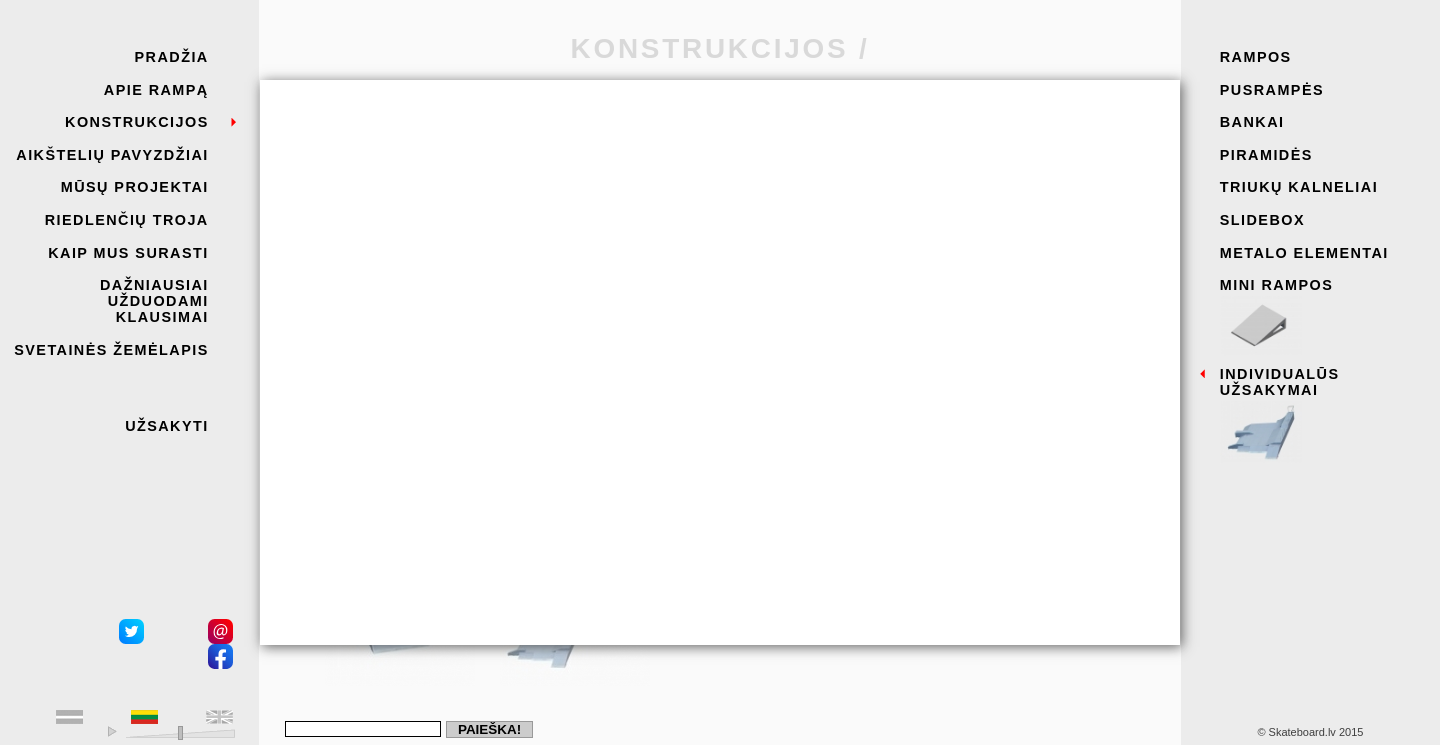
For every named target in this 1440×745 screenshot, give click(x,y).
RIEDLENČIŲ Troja (127, 220)
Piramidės (1266, 155)
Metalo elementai (1304, 253)
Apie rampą (156, 90)
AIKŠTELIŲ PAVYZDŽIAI (112, 155)
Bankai (1252, 122)
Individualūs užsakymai (1323, 410)
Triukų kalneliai (1299, 187)
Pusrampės (1272, 90)
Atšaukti (356, 557)
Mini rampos (1323, 313)
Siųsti (439, 557)
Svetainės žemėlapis (111, 350)
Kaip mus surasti (128, 253)
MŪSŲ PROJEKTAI (135, 187)
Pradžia (172, 57)
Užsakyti (167, 426)
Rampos (1256, 57)
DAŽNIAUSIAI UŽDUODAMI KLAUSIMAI (154, 301)
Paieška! (489, 729)
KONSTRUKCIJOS (137, 122)
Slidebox (1262, 220)
